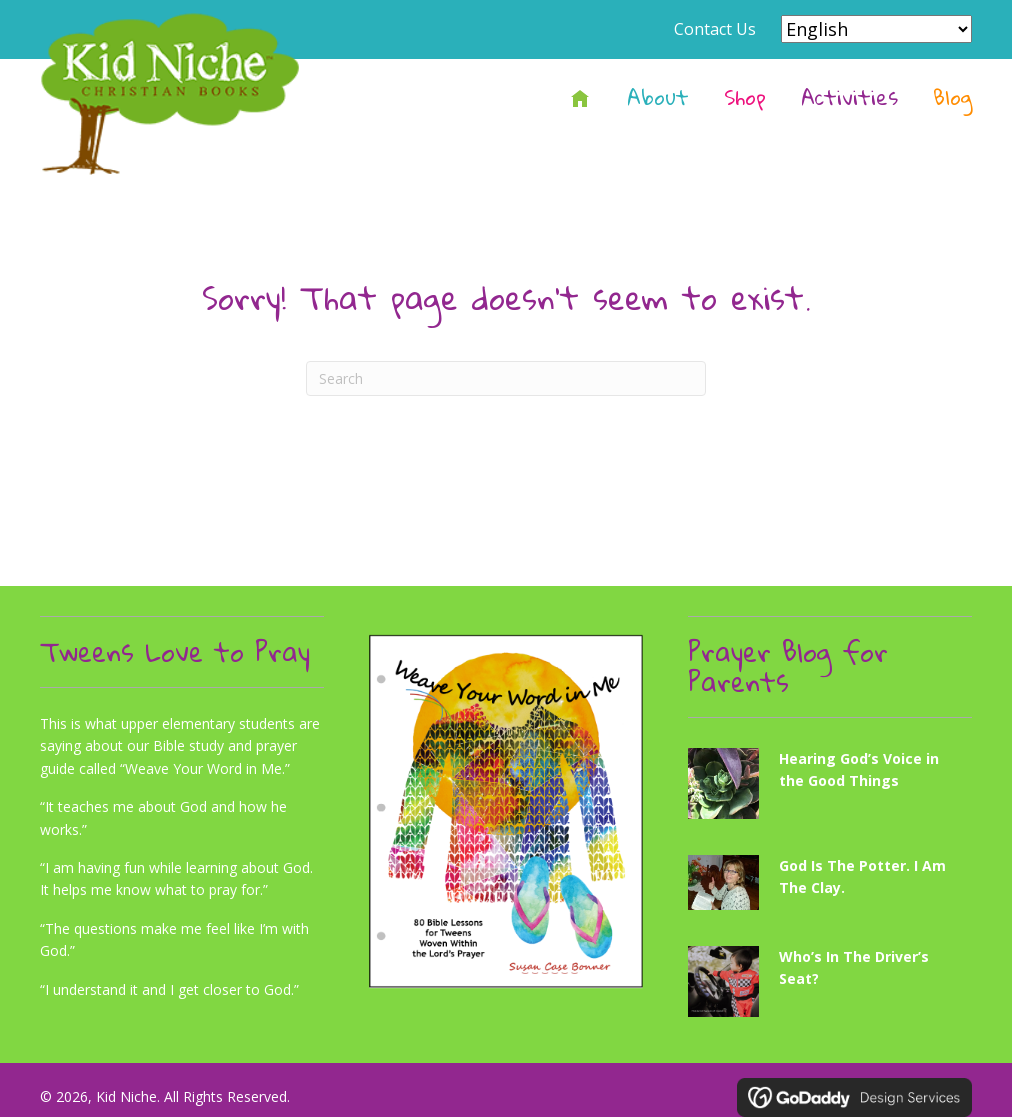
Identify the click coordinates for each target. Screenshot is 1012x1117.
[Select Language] (876, 29)
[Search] (506, 378)
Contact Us (715, 29)
